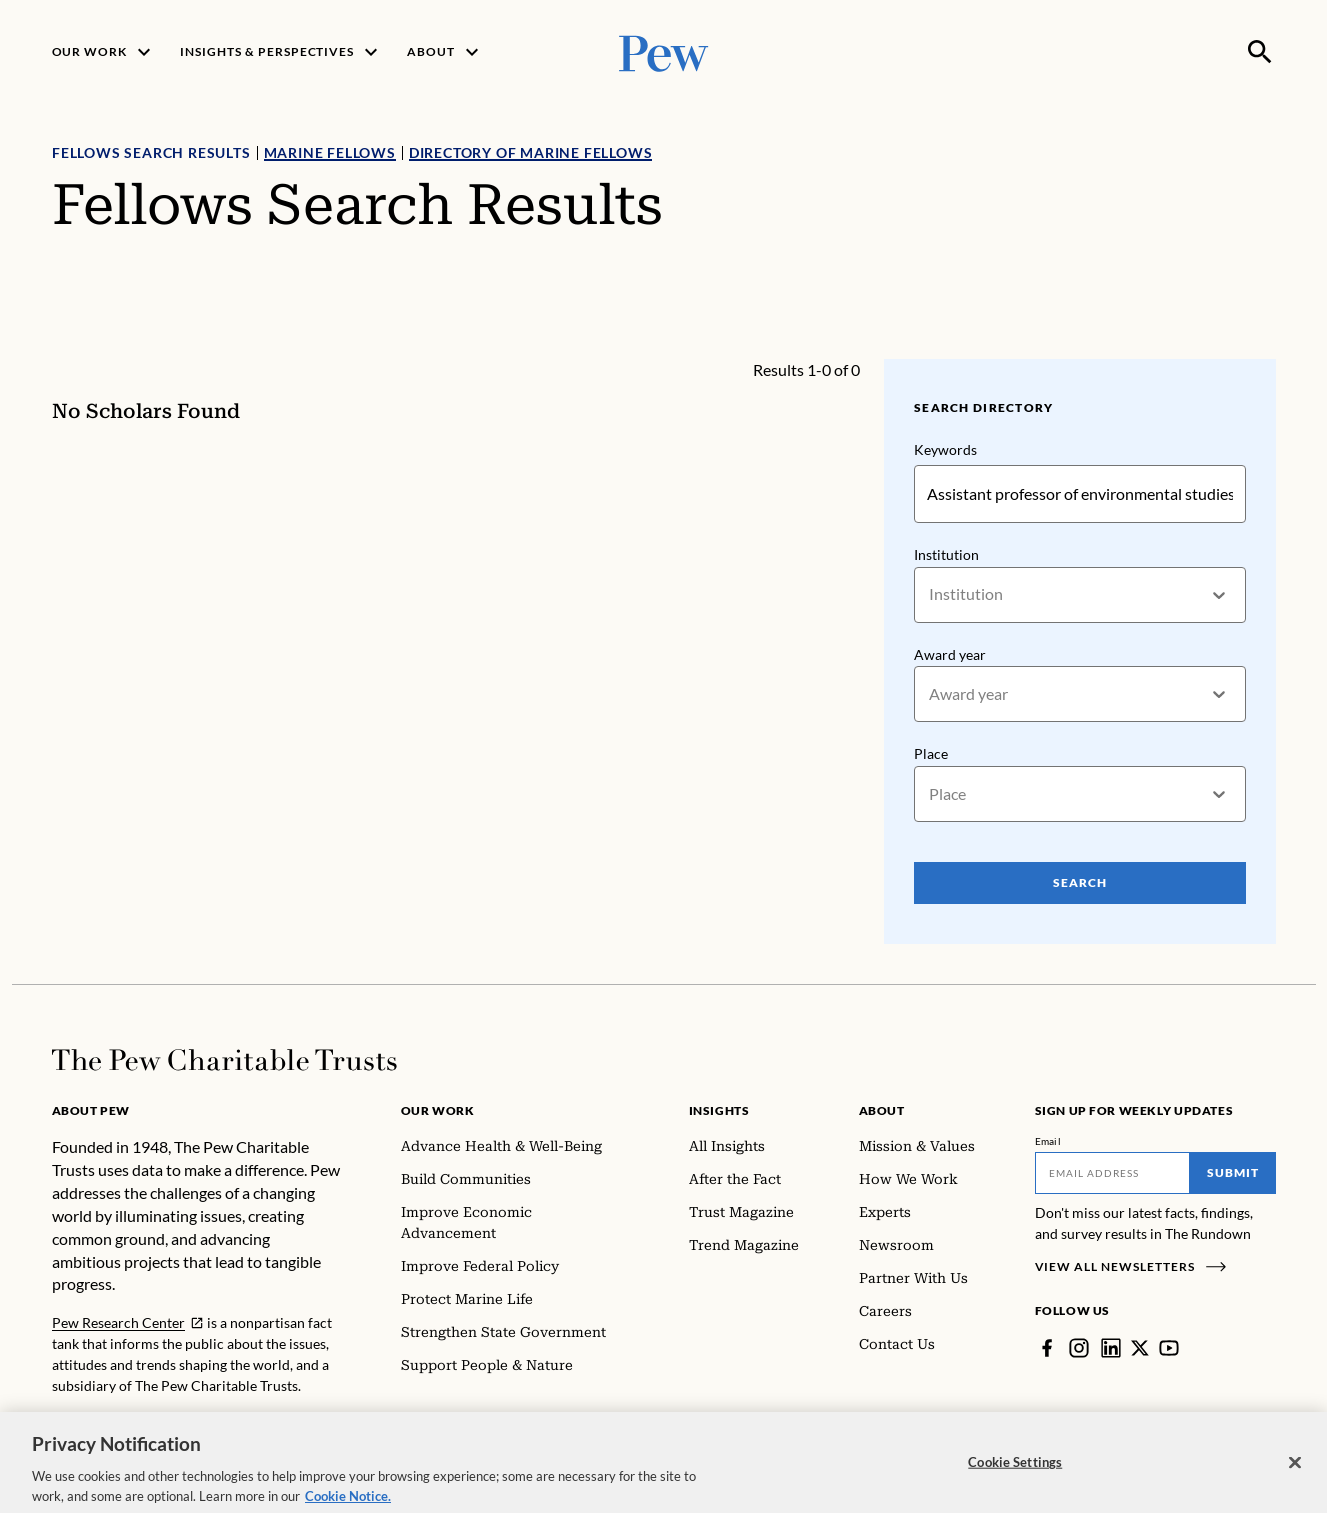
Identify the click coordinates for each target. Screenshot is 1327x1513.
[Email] (1112, 1173)
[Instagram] (1079, 1348)
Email (1048, 1141)
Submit (1233, 1172)
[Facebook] (1047, 1348)
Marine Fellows (329, 152)
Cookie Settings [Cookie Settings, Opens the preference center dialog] (1015, 1472)
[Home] (224, 1060)
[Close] (1295, 1472)
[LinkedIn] (1111, 1348)
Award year (950, 654)
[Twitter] (1140, 1348)
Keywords (945, 449)
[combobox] (930, 594)
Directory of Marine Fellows (530, 152)
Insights (719, 1110)
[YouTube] (1169, 1348)
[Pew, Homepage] (664, 51)
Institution (946, 554)
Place (931, 753)
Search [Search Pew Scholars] (1080, 882)
